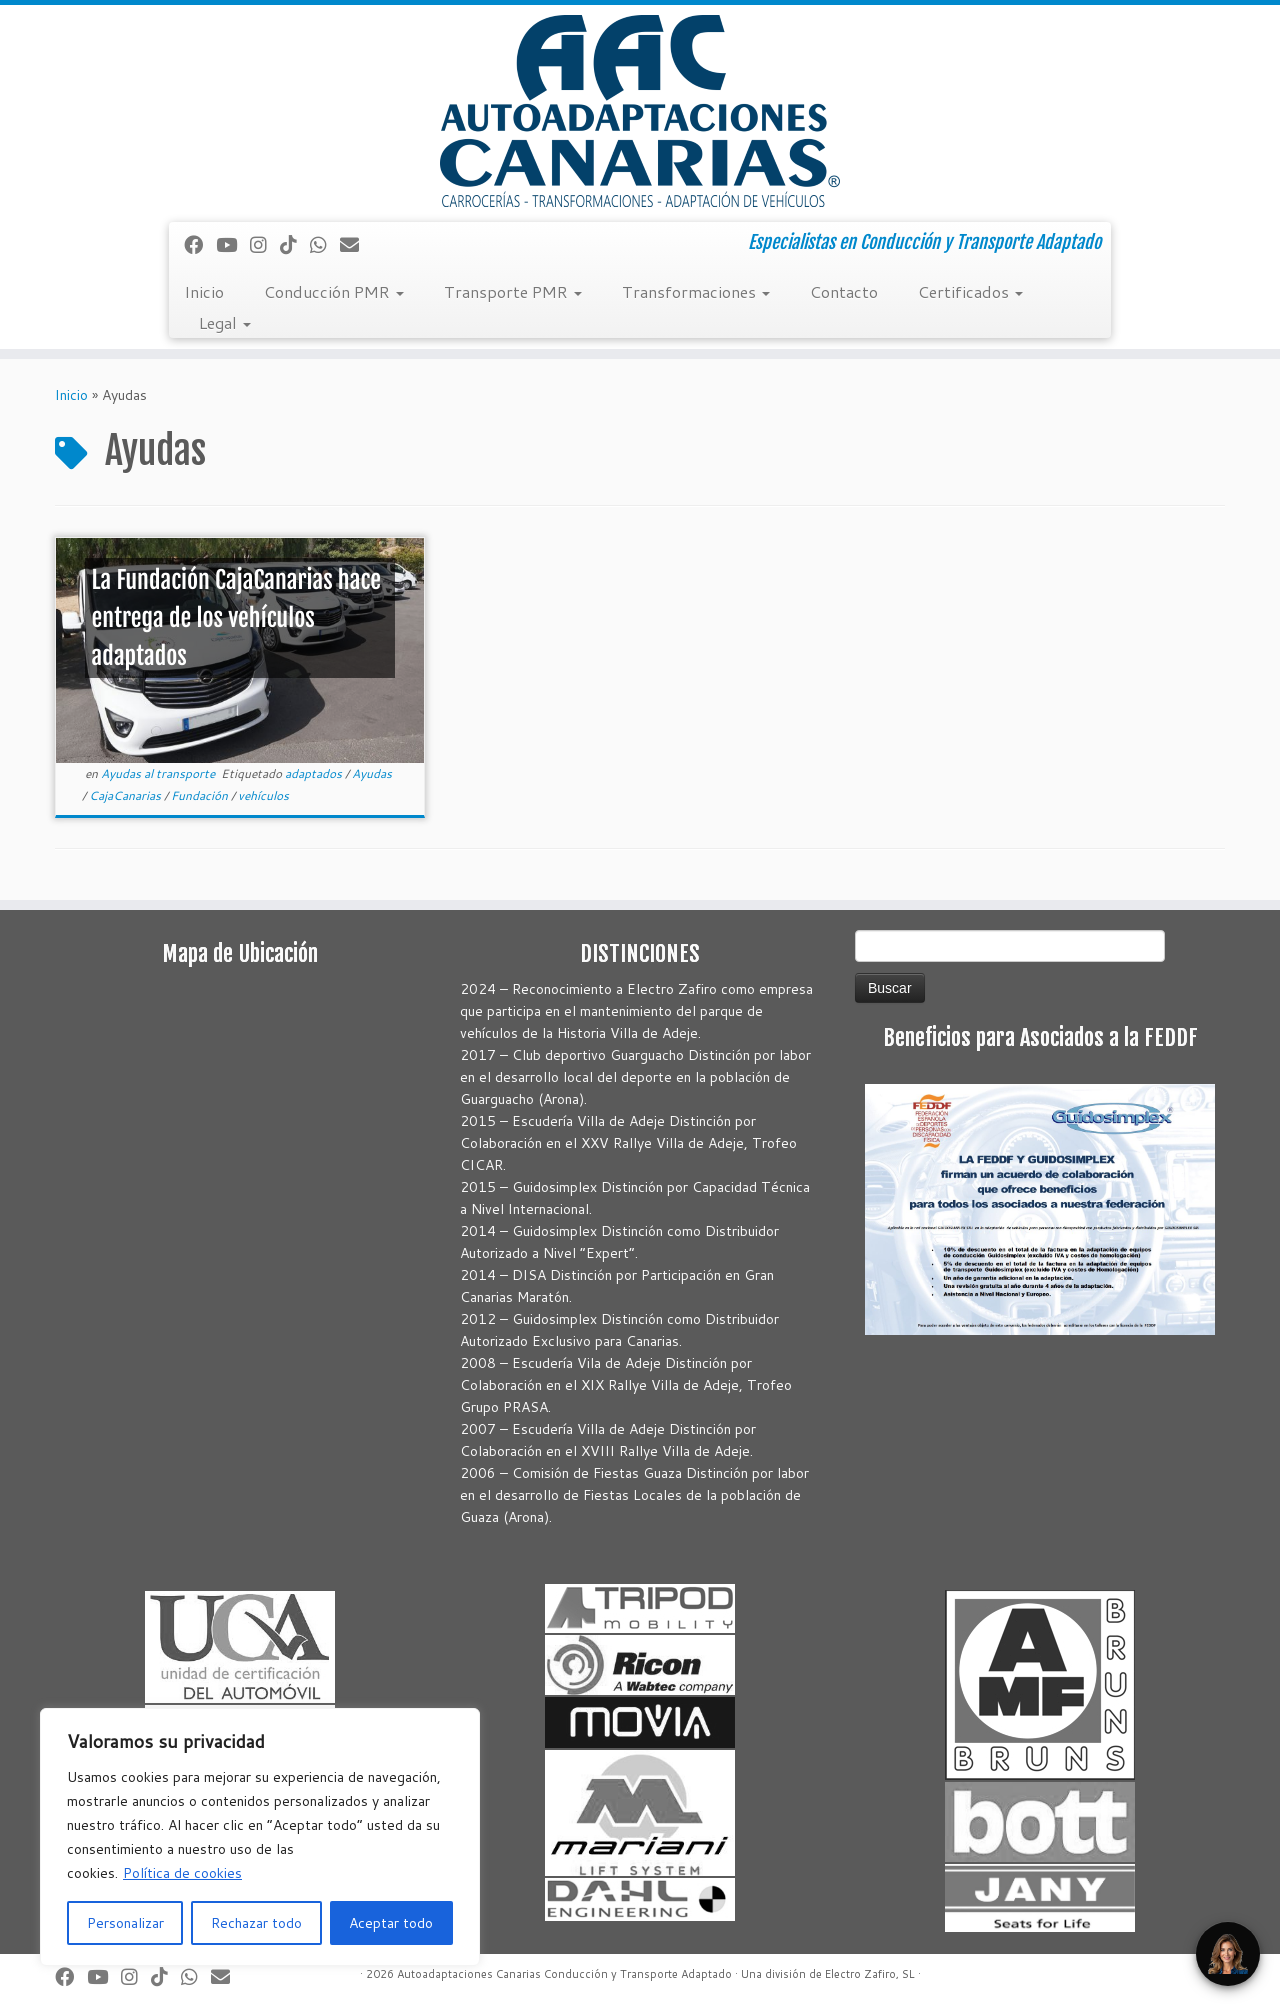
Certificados (970, 291)
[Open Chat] (1228, 1954)
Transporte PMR (513, 291)
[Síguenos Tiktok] (295, 244)
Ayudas (372, 773)
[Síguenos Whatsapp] (325, 244)
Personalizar (125, 1923)
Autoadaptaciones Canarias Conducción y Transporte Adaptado (564, 1974)
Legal (225, 322)
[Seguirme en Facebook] (200, 244)
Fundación (201, 795)
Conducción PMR (334, 291)
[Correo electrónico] (356, 244)
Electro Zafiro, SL (870, 1974)
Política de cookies (182, 1873)
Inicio (204, 291)
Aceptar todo (391, 1923)
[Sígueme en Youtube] (233, 244)
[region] (260, 1837)
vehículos (263, 795)
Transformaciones (696, 291)
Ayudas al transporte (159, 773)
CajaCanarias (126, 795)
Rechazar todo (256, 1923)
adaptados (315, 773)
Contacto (844, 291)
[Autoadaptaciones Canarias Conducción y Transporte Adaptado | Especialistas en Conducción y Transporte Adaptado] (640, 111)
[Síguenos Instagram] (265, 244)
